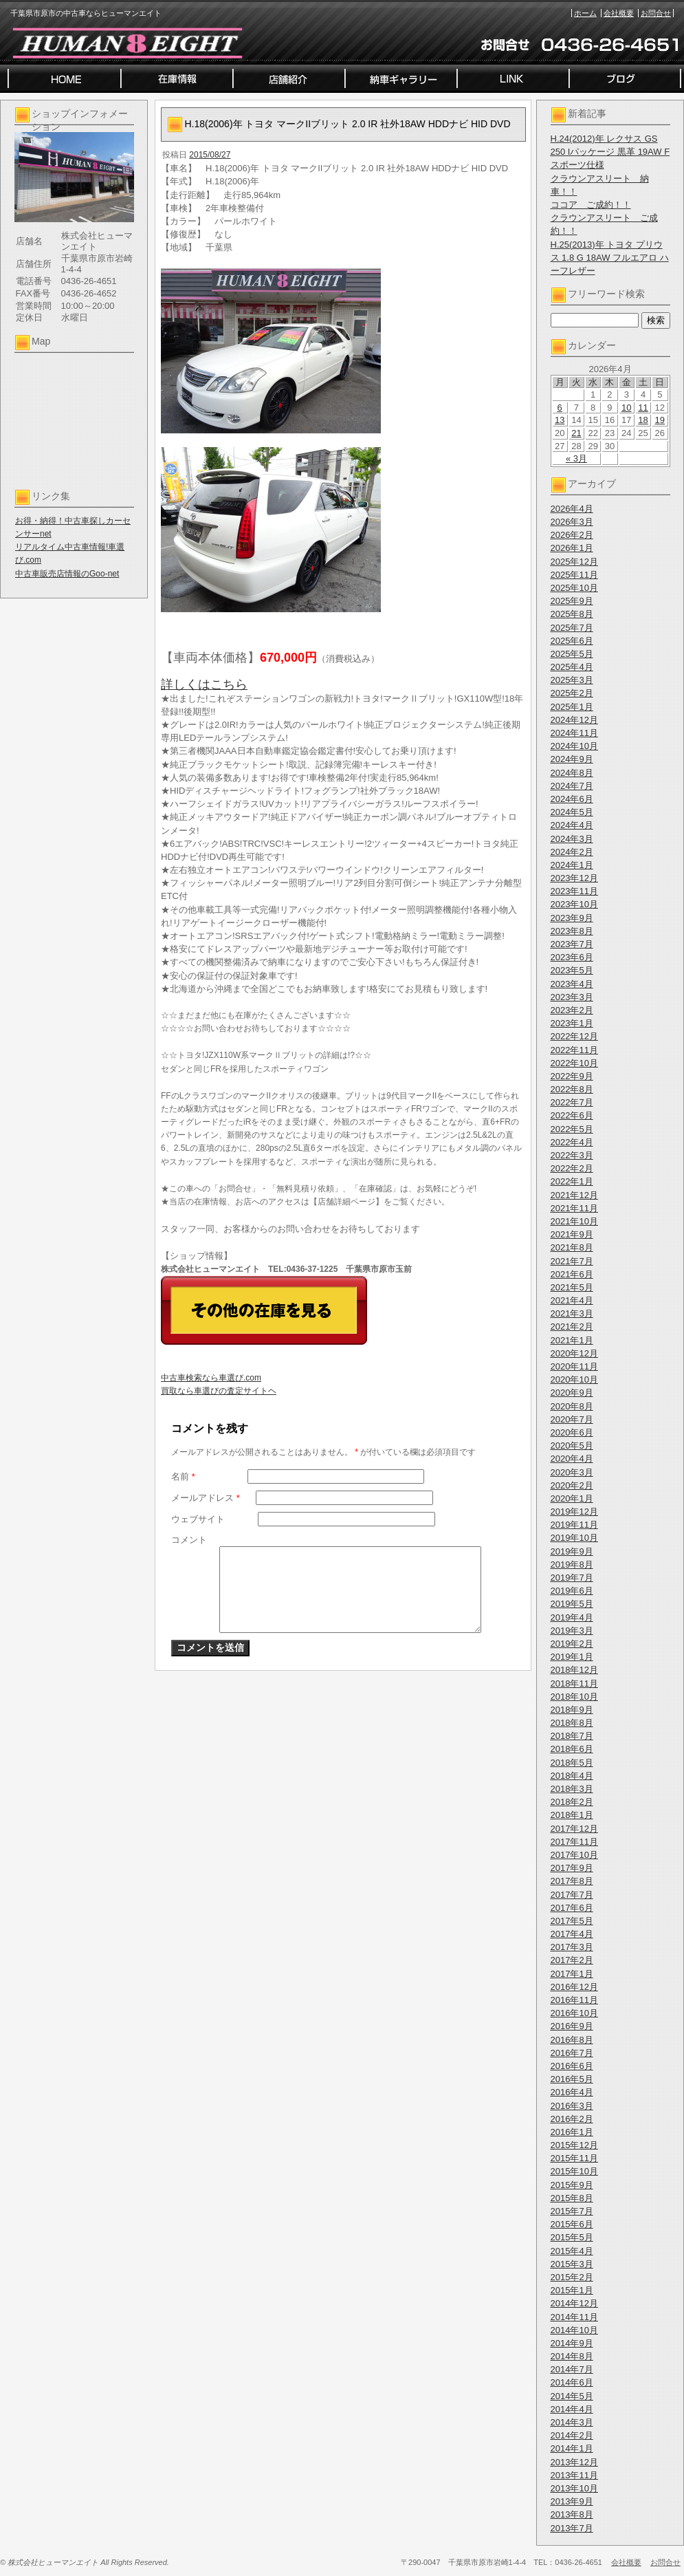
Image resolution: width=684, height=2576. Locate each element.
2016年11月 (574, 2000)
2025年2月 (572, 693)
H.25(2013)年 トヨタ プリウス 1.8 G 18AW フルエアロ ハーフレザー (610, 257)
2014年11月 (574, 2317)
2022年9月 (572, 1076)
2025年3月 (572, 680)
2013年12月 (574, 2462)
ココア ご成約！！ (591, 204)
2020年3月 (572, 1472)
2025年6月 (572, 641)
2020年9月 (572, 1392)
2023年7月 (572, 944)
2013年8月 (572, 2514)
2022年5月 (572, 1129)
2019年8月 (572, 1564)
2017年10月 (574, 1855)
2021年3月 (572, 1313)
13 (559, 420)
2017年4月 (572, 1934)
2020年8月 (572, 1406)
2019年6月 (572, 1590)
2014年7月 (572, 2369)
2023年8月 (572, 931)
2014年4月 (572, 2409)
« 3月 (576, 458)
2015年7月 (572, 2211)
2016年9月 (572, 2026)
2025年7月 (572, 628)
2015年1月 (572, 2290)
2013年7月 (572, 2528)
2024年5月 (572, 812)
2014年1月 (572, 2448)
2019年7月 (572, 1577)
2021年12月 (574, 1195)
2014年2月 (572, 2435)
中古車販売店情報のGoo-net (67, 573)
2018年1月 (572, 1815)
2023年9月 (572, 918)
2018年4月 (572, 1776)
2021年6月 (572, 1274)
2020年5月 (572, 1445)
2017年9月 (572, 1868)
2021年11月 (574, 1208)
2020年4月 (572, 1458)
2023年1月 (572, 1023)
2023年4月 (572, 984)
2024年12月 (574, 720)
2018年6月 (572, 1749)
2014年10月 (574, 2330)
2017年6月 (572, 1908)
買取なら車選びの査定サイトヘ (218, 1391)
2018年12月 (574, 1670)
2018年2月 (572, 1802)
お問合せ (656, 13)
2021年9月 (572, 1234)
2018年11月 (574, 1683)
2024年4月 (572, 825)
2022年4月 (572, 1142)
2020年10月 (574, 1379)
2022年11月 (574, 1050)
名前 (183, 1476)
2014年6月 (572, 2382)
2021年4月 (572, 1300)
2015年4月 (572, 2251)
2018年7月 (572, 1736)
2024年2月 (572, 852)
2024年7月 (572, 786)
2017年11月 (574, 1842)
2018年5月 (572, 1762)
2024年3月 (572, 839)
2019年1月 (572, 1657)
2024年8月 (572, 773)
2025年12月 (574, 561)
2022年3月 (572, 1155)
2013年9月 (572, 2501)
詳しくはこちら (204, 684)
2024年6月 (572, 799)
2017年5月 (572, 1921)
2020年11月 (574, 1366)
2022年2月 (572, 1168)
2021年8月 (572, 1247)
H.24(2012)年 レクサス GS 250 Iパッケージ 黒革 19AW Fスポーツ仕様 (610, 151)
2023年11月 (574, 891)
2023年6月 (572, 957)
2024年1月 (572, 865)
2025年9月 (572, 601)
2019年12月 (574, 1511)
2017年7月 (572, 1895)
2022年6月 (572, 1115)
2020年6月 (572, 1432)
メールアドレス (205, 1498)
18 (643, 420)
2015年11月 (574, 2158)
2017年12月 (574, 1828)
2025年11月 (574, 575)
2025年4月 (572, 667)
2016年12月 (574, 1987)
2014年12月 (574, 2303)
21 (576, 433)
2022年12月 (574, 1036)
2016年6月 (572, 2066)
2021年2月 (572, 1326)
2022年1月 (572, 1181)
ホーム (585, 13)
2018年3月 (572, 1789)
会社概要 (619, 13)
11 (643, 407)
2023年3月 (572, 997)
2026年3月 (572, 522)
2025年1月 (572, 707)
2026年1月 (572, 548)
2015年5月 (572, 2237)
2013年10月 (574, 2488)
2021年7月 (572, 1261)
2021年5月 (572, 1287)
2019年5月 (572, 1604)
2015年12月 (574, 2145)
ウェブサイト (198, 1519)
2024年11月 (574, 733)
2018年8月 (572, 1723)
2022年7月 (572, 1102)
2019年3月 (572, 1630)
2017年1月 (572, 1974)
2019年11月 (574, 1524)
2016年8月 (572, 2040)
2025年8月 (572, 614)
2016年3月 (572, 2106)
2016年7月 (572, 2053)
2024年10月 (574, 746)
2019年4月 (572, 1617)
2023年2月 (572, 1010)
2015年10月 (574, 2171)
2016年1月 (572, 2132)
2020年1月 (572, 1498)
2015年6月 (572, 2224)
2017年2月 (572, 1960)
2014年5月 (572, 2396)
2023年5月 (572, 970)
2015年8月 (572, 2198)
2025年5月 (572, 654)
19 (660, 420)
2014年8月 (572, 2356)
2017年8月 (572, 1881)
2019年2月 (572, 1643)
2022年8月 (572, 1089)
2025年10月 (574, 588)
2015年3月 (572, 2264)
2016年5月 (572, 2079)
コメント (189, 1540)
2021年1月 (572, 1340)
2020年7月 (572, 1419)
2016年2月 (572, 2119)
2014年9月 (572, 2343)
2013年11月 (574, 2475)
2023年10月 (574, 904)
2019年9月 (572, 1551)
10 (626, 407)
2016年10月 (574, 2013)
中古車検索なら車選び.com (211, 1378)
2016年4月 (572, 2092)
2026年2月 (572, 535)
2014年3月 (572, 2422)
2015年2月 (572, 2277)
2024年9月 (572, 759)
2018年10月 (574, 1696)
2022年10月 (574, 1063)
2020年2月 (572, 1485)
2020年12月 (574, 1353)
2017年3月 (572, 1947)
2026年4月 (572, 509)
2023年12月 (574, 878)
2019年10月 (574, 1538)
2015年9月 (572, 2185)
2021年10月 (574, 1221)
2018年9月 (572, 1709)
